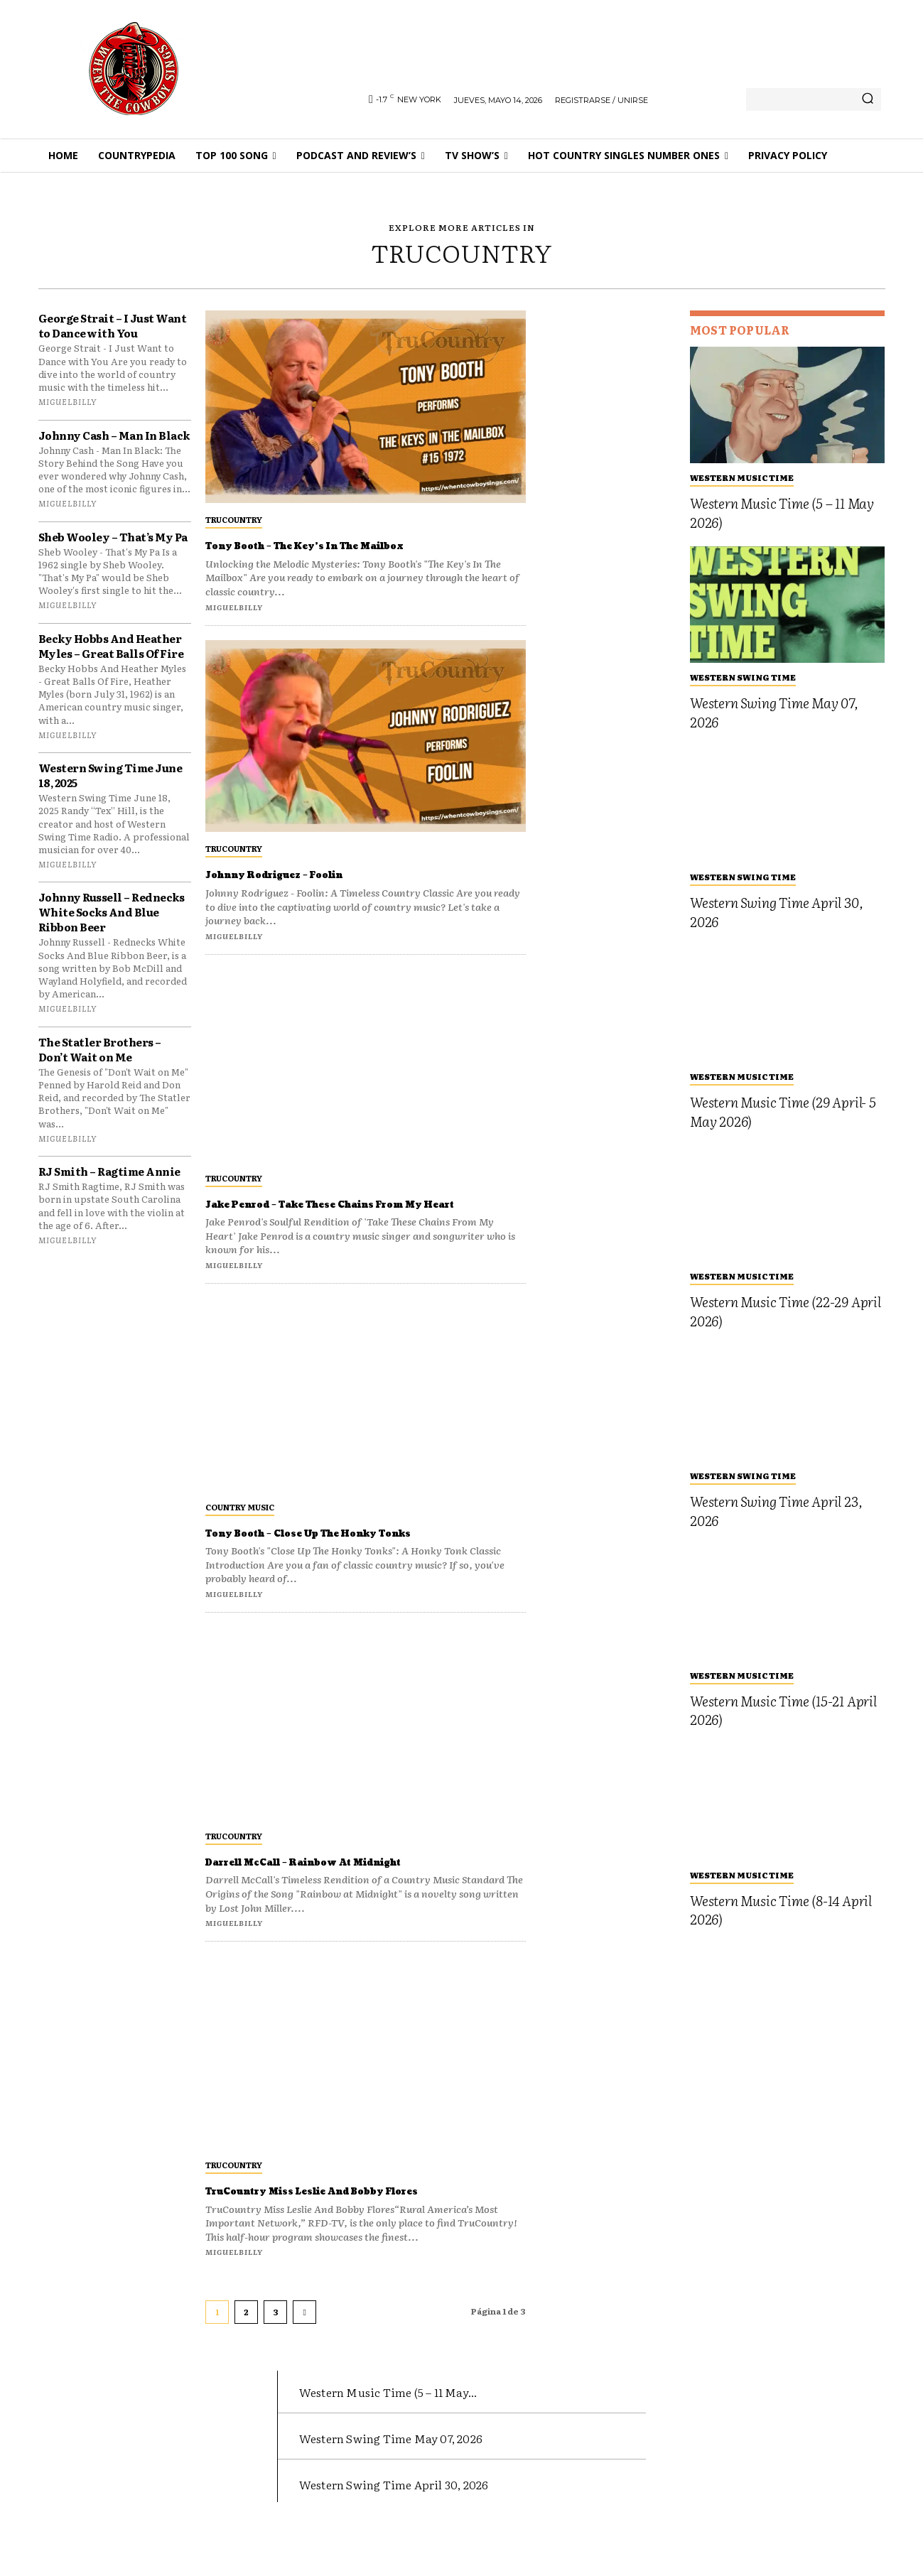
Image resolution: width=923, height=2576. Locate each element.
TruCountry (233, 519)
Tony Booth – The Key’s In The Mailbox (353, 545)
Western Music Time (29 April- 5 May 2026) (783, 1111)
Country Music (239, 1521)
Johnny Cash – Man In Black (114, 435)
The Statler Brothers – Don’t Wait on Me (99, 1049)
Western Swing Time (743, 677)
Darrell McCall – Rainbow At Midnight (354, 1876)
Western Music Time (742, 477)
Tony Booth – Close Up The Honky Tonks (359, 1548)
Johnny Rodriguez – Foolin (309, 874)
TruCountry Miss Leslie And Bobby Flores (340, 2214)
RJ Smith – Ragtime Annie (109, 1171)
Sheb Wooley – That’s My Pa (113, 537)
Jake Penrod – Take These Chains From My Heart (353, 1211)
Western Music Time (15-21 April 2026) (783, 1710)
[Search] (867, 99)
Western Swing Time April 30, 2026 (776, 911)
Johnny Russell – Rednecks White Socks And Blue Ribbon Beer (111, 912)
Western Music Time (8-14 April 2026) (781, 1910)
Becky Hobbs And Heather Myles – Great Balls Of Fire (111, 645)
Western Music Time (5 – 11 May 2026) (782, 512)
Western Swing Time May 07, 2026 (774, 712)
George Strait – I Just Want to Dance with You (112, 325)
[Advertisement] (608, 523)
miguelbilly (67, 401)
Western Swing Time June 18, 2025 (110, 775)
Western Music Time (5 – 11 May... (421, 2420)
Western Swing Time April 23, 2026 (776, 1510)
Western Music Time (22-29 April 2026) (785, 1311)
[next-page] (304, 2343)
